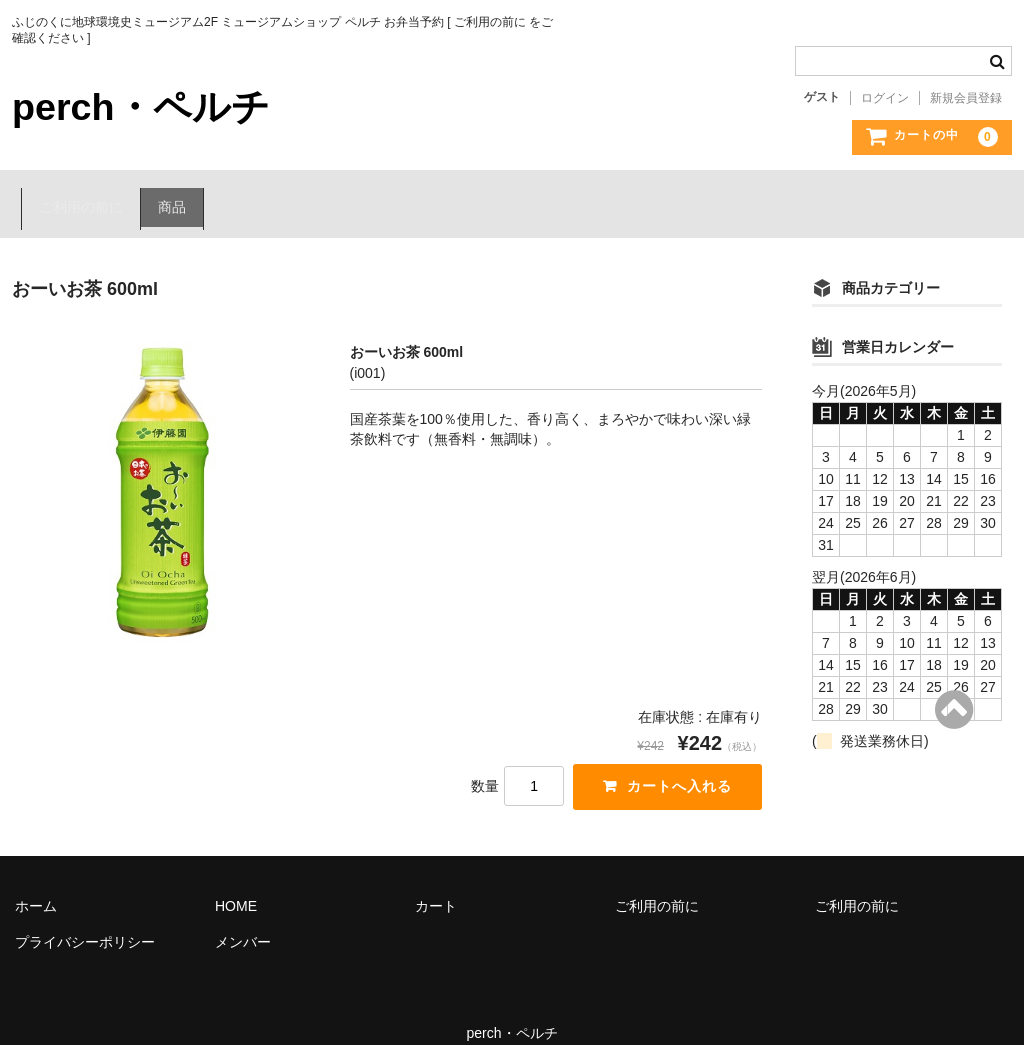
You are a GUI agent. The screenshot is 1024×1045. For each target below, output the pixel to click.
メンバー (243, 918)
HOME (236, 882)
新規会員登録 (966, 98)
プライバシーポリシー (85, 918)
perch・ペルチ (148, 106)
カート (436, 882)
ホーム (36, 882)
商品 (172, 193)
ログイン (885, 98)
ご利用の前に (75, 193)
